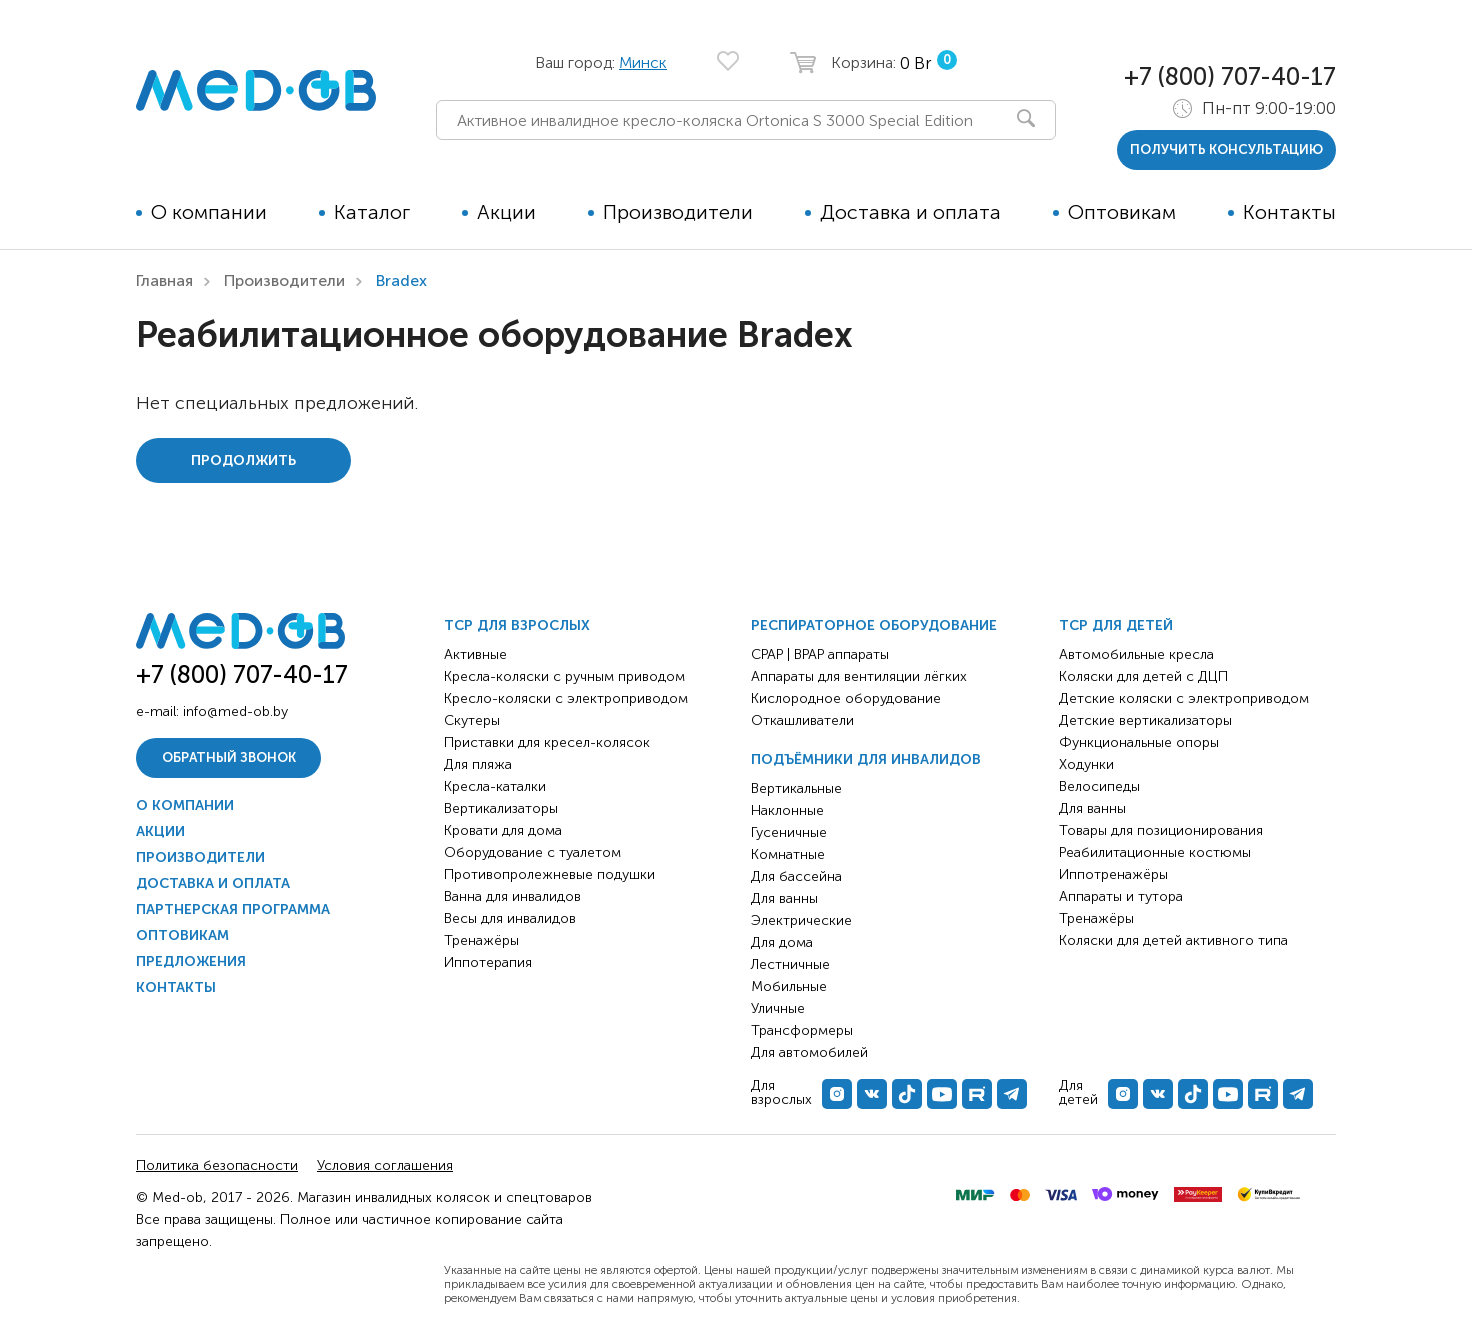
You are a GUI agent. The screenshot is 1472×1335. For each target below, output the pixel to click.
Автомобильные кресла (1136, 654)
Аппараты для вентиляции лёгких (859, 676)
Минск (643, 62)
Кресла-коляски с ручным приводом (564, 676)
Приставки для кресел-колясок (547, 742)
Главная (164, 280)
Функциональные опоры (1139, 742)
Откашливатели (802, 720)
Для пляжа (478, 764)
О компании (209, 212)
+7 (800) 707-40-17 (1230, 76)
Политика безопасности (217, 1165)
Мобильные (789, 986)
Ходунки (1086, 764)
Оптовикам (1122, 212)
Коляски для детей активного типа (1173, 940)
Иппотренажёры (1113, 874)
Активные (475, 654)
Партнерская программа (233, 909)
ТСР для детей (1116, 625)
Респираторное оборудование (874, 625)
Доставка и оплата (910, 212)
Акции (506, 212)
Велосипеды (1099, 786)
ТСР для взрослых (517, 625)
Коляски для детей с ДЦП (1143, 676)
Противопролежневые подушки (549, 874)
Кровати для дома (503, 830)
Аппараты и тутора (1121, 896)
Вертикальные (796, 788)
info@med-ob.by (235, 711)
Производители (678, 212)
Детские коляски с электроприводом (1184, 698)
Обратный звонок (229, 757)
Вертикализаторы (501, 808)
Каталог (372, 212)
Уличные (778, 1008)
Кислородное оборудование (846, 698)
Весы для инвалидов (510, 918)
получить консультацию (1226, 149)
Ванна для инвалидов (512, 896)
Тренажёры (481, 940)
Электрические (801, 920)
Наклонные (787, 810)
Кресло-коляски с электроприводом (566, 698)
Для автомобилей (809, 1052)
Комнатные (788, 854)
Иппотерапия (488, 962)
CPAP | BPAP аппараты (820, 654)
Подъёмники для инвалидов (866, 759)
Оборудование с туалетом (532, 852)
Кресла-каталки (495, 786)
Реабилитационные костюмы (1155, 852)
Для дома (782, 942)
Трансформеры (802, 1030)
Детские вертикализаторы (1145, 720)
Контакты (1289, 212)
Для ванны (784, 898)
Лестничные (790, 964)
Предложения (191, 961)
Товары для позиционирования (1161, 830)
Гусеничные (789, 832)
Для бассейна (796, 876)
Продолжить (243, 460)
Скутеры (472, 720)
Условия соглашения (385, 1165)
